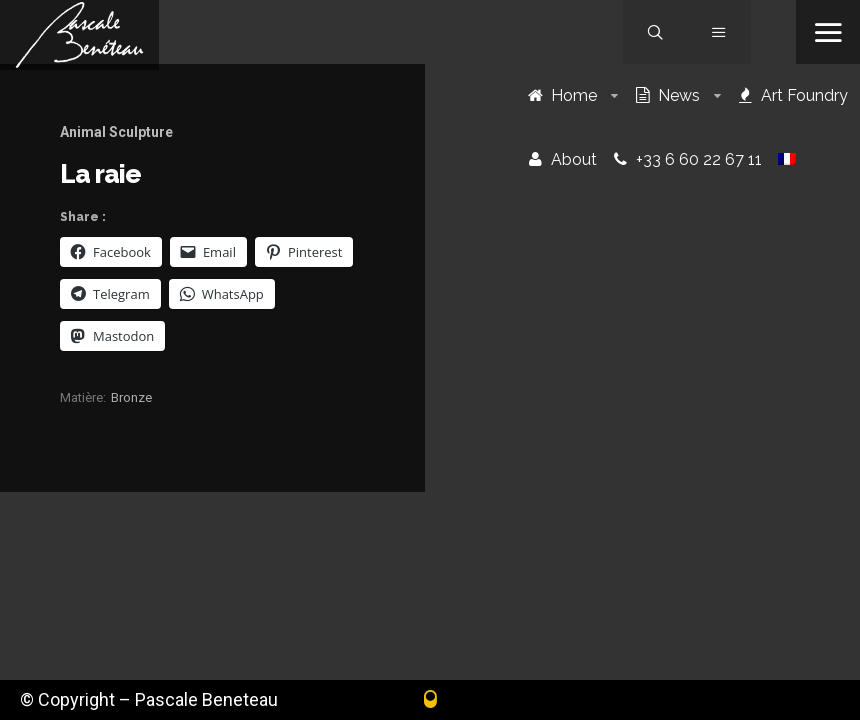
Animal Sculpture (116, 132)
